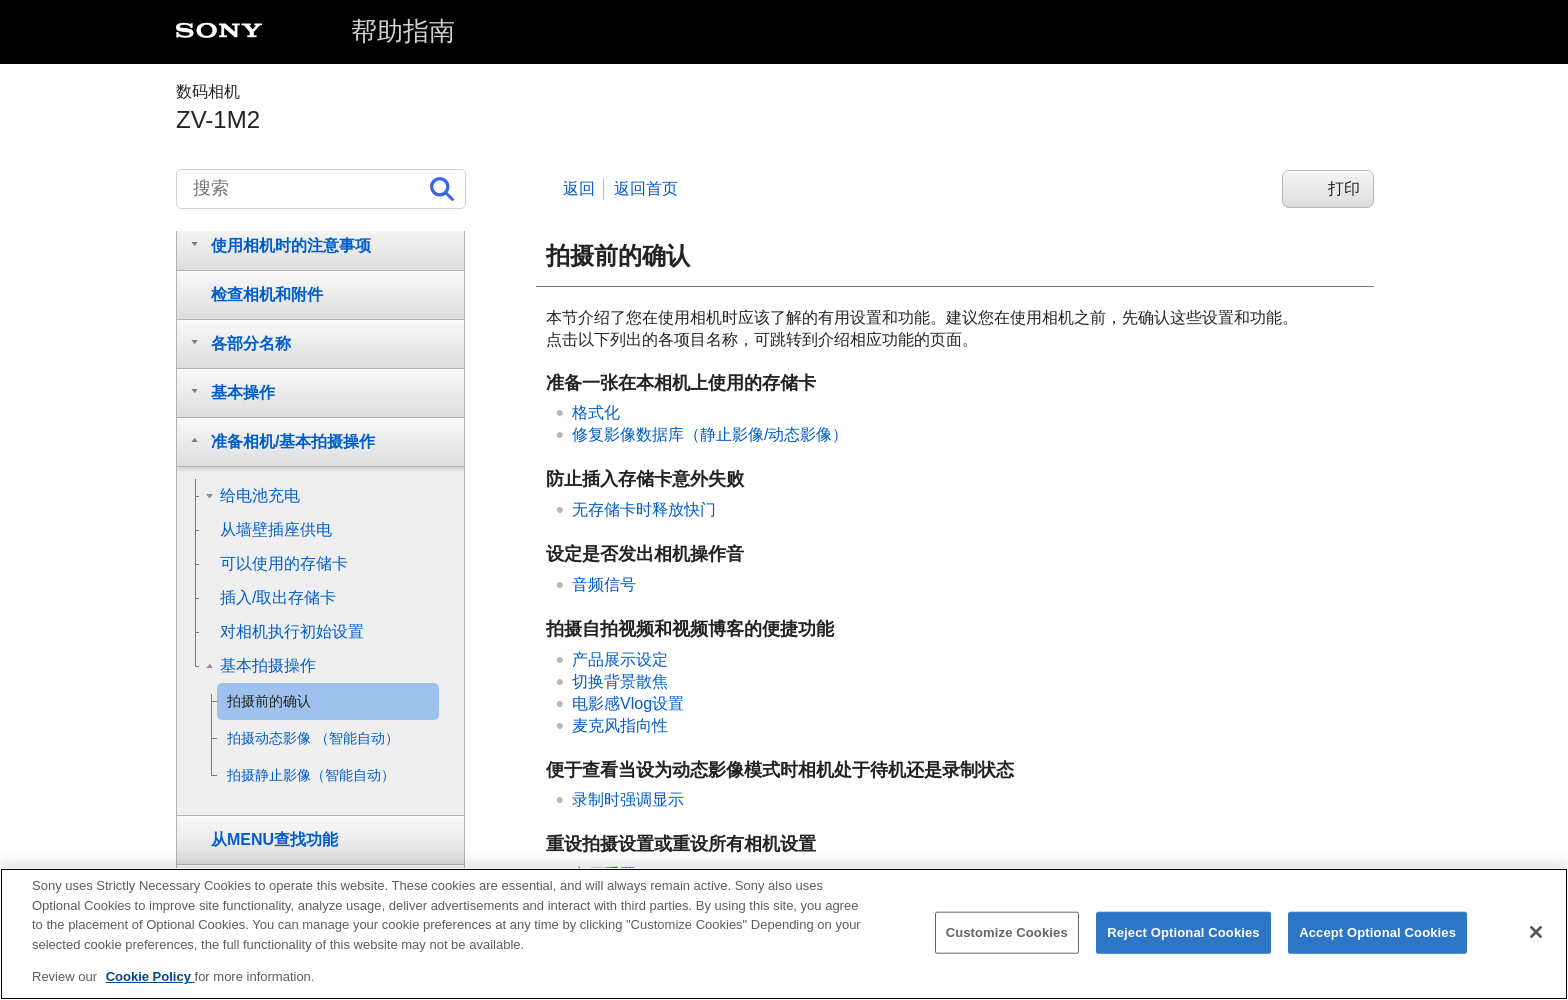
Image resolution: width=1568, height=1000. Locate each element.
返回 (579, 188)
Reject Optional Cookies (1183, 936)
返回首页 (646, 188)
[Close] (1536, 937)
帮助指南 (403, 31)
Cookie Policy (150, 981)
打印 (1344, 188)
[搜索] (321, 189)
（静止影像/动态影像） (710, 434)
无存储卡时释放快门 (644, 509)
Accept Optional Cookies (1377, 936)
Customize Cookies (1007, 936)
